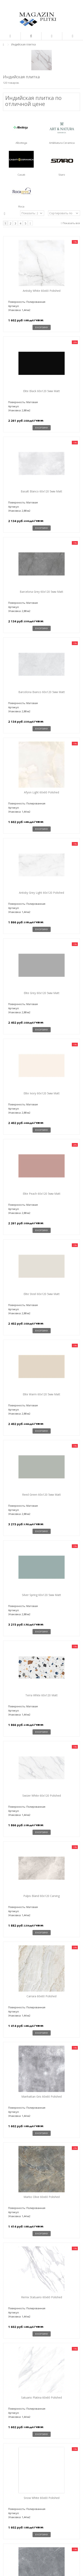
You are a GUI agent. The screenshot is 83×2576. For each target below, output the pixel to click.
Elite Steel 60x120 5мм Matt (42, 1294)
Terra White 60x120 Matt (41, 1695)
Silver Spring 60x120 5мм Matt (41, 1595)
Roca (21, 206)
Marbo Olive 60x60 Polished (42, 2197)
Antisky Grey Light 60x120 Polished (41, 893)
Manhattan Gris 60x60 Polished (41, 2096)
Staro (61, 174)
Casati (21, 174)
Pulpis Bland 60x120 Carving (41, 1896)
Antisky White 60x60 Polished (41, 291)
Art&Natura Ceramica (62, 143)
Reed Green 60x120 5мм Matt (41, 1494)
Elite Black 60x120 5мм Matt (41, 391)
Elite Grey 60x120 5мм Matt (41, 993)
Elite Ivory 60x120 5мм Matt (42, 1093)
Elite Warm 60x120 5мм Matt (41, 1394)
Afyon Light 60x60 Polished (41, 792)
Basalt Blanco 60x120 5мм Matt (41, 491)
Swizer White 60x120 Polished (41, 1795)
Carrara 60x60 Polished (41, 1996)
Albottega (21, 143)
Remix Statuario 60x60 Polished (41, 2297)
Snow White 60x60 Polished (41, 2498)
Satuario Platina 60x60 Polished (41, 2397)
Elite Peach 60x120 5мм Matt (41, 1193)
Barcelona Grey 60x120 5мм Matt (41, 592)
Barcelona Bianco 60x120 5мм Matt (41, 692)
